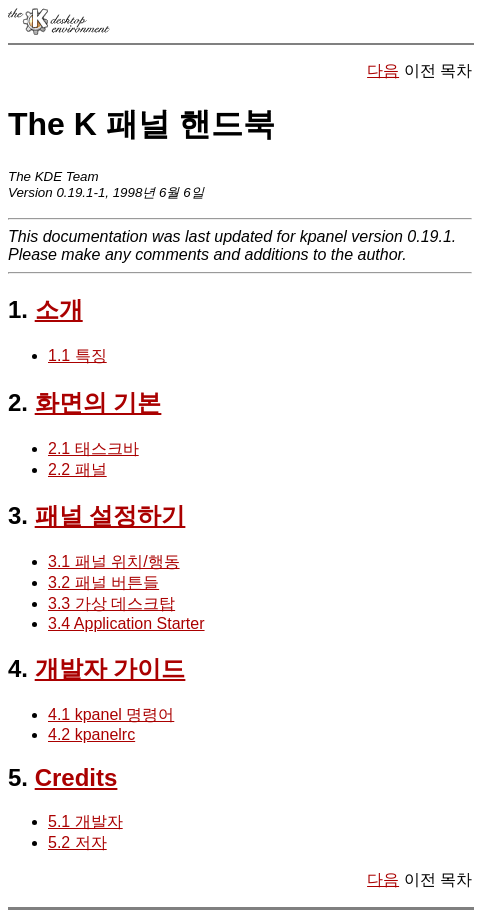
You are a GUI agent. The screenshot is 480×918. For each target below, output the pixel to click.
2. (18, 402)
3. (18, 515)
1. (18, 309)
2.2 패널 (77, 469)
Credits (76, 777)
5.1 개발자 (85, 821)
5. (18, 777)
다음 (383, 70)
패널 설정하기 (110, 515)
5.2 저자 (77, 842)
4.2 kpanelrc (91, 734)
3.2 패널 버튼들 (103, 582)
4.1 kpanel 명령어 (111, 714)
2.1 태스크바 (93, 448)
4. (18, 668)
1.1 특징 (77, 355)
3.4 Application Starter (126, 623)
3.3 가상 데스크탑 (111, 603)
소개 (59, 309)
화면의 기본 (98, 402)
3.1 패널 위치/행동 (114, 561)
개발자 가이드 (110, 668)
